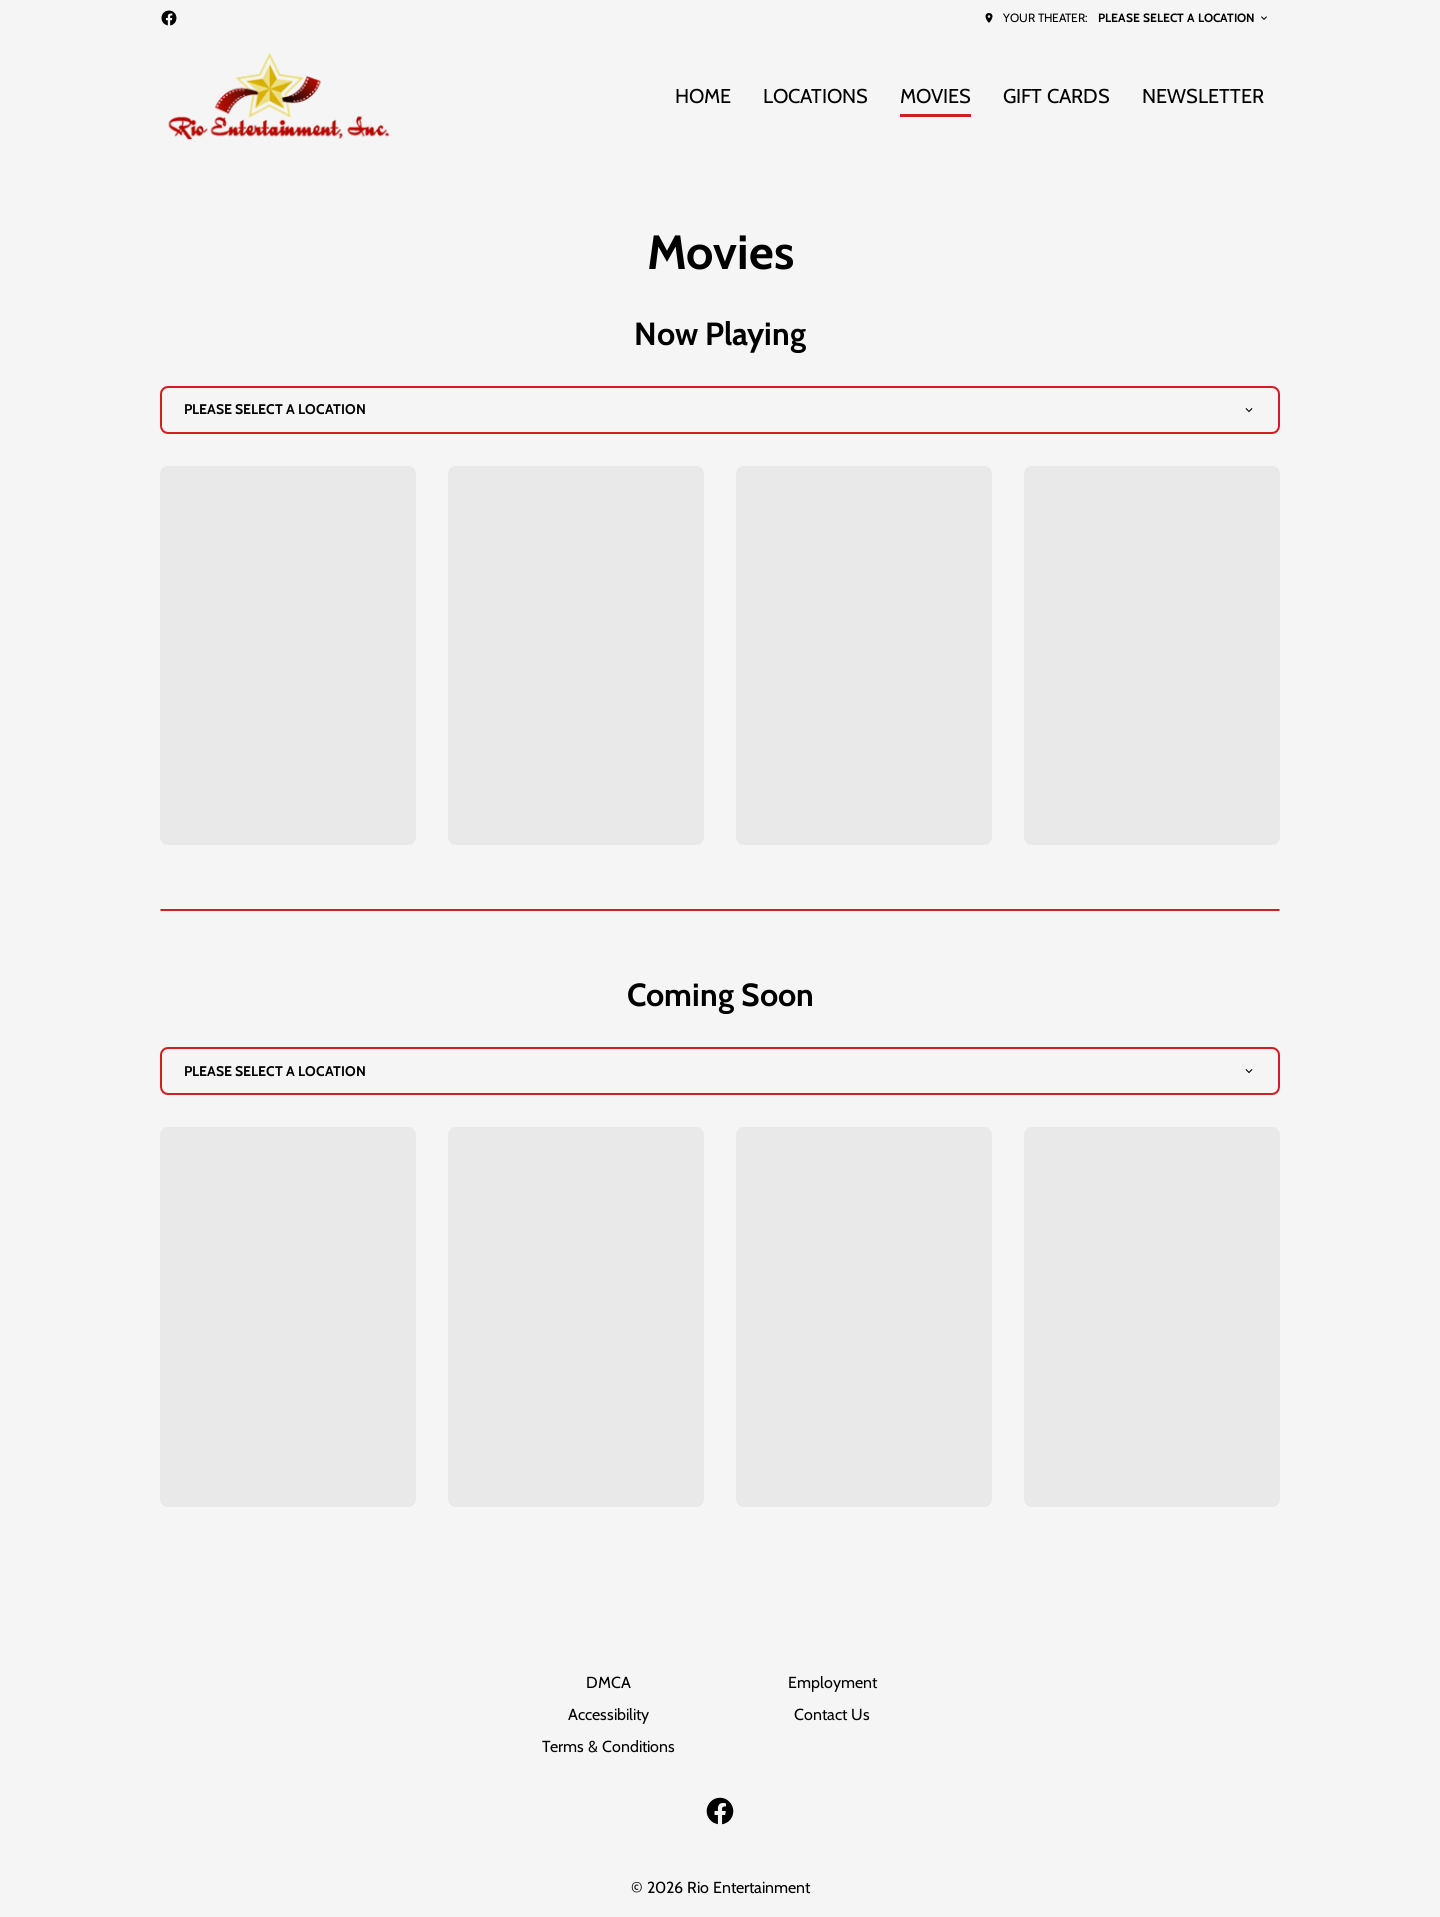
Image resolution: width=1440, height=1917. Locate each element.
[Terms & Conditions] (608, 1747)
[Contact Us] (832, 1715)
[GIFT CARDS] (1056, 97)
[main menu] (969, 97)
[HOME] (703, 97)
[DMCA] (608, 1683)
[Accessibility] (608, 1715)
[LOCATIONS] (815, 97)
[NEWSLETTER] (1203, 97)
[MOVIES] (935, 97)
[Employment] (832, 1683)
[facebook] (169, 18)
